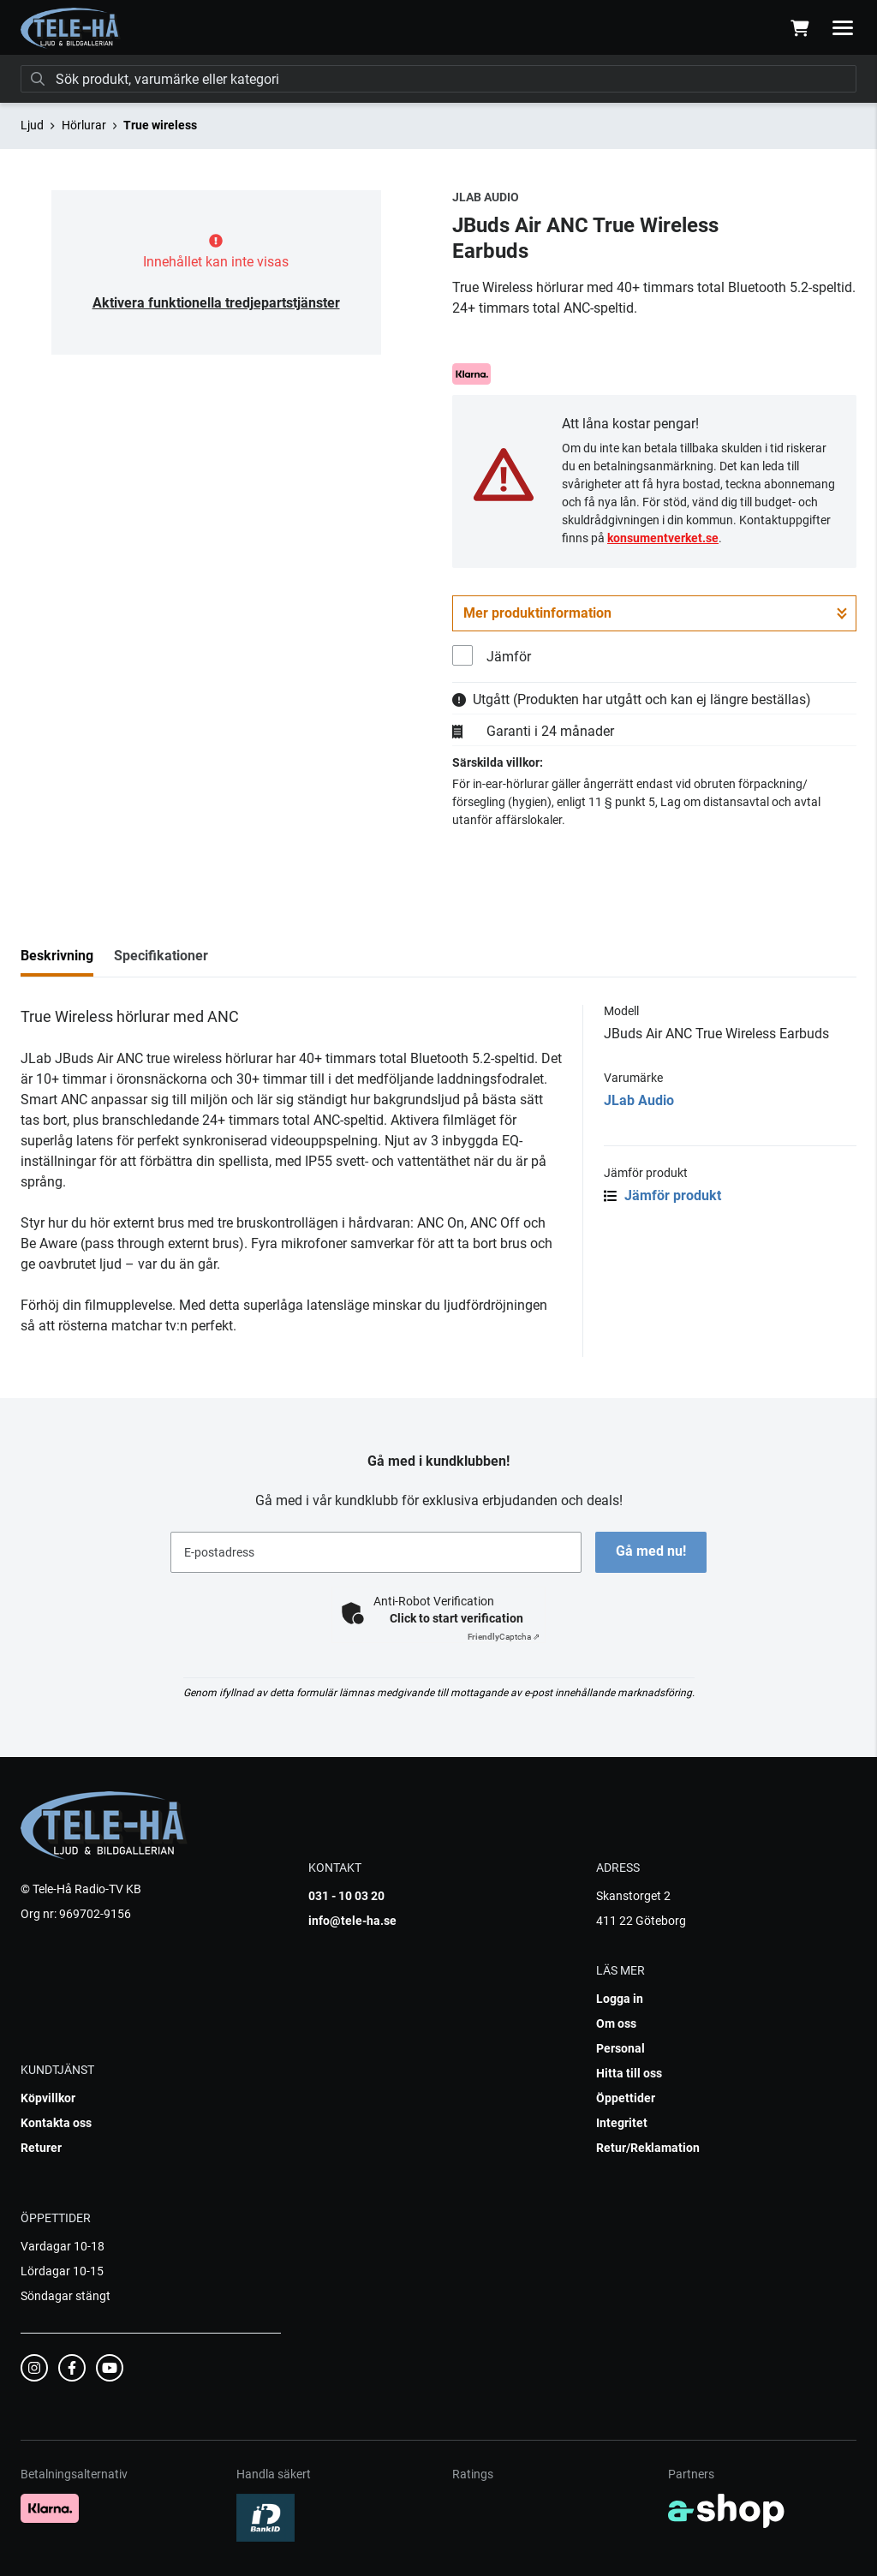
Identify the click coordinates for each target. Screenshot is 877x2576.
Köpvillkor (48, 2098)
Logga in (619, 1998)
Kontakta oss (56, 2123)
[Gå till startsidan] (71, 28)
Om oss (616, 2023)
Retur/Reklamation (648, 2148)
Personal (620, 2048)
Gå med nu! (651, 1551)
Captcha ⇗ (504, 1636)
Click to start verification (456, 1618)
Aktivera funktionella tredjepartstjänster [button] (216, 303)
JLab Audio (639, 1100)
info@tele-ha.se (352, 1921)
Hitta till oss (629, 2073)
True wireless (160, 125)
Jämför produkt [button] (662, 1195)
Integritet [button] (621, 2123)
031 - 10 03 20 (346, 1896)
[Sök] (438, 79)
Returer (41, 2148)
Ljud (32, 125)
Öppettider (625, 2098)
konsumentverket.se (663, 538)
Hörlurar (84, 125)
